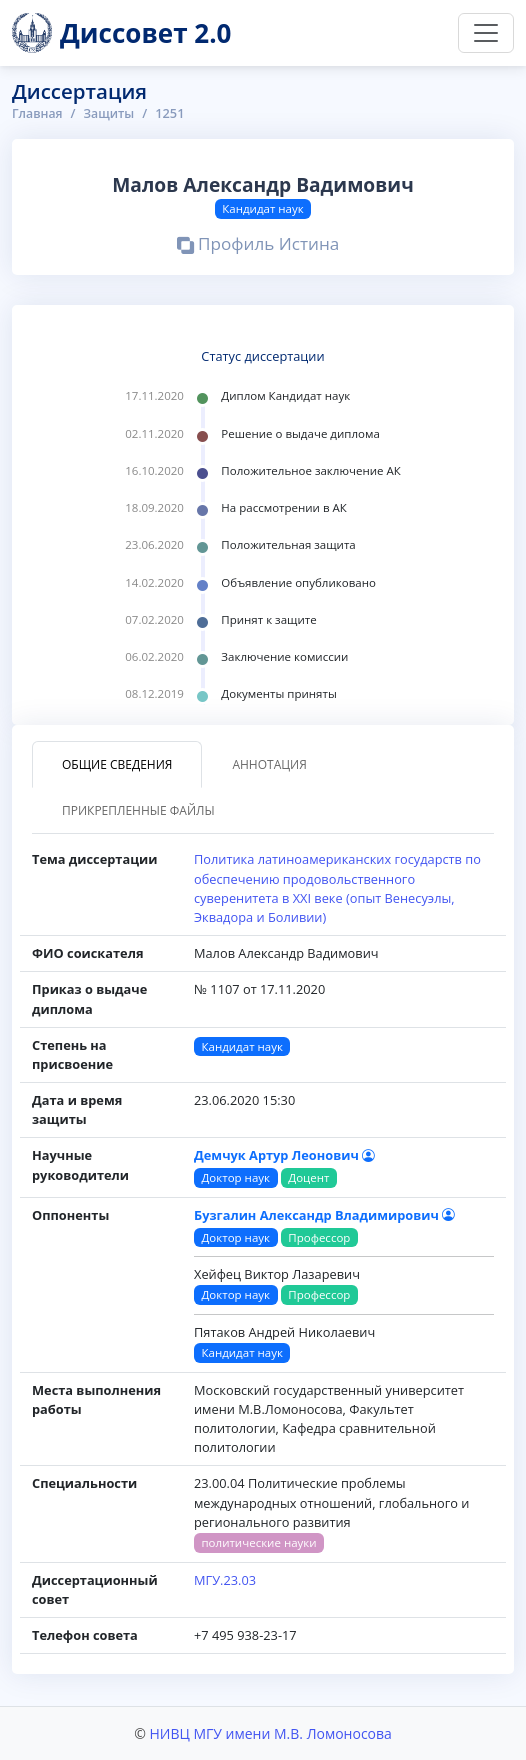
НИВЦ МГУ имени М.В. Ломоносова (270, 1733)
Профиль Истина (258, 246)
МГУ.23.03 (225, 1580)
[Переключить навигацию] (486, 33)
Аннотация (269, 764)
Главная (38, 113)
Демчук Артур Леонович (284, 1155)
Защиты (112, 113)
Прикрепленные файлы (138, 810)
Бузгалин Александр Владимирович (324, 1215)
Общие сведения (117, 764)
